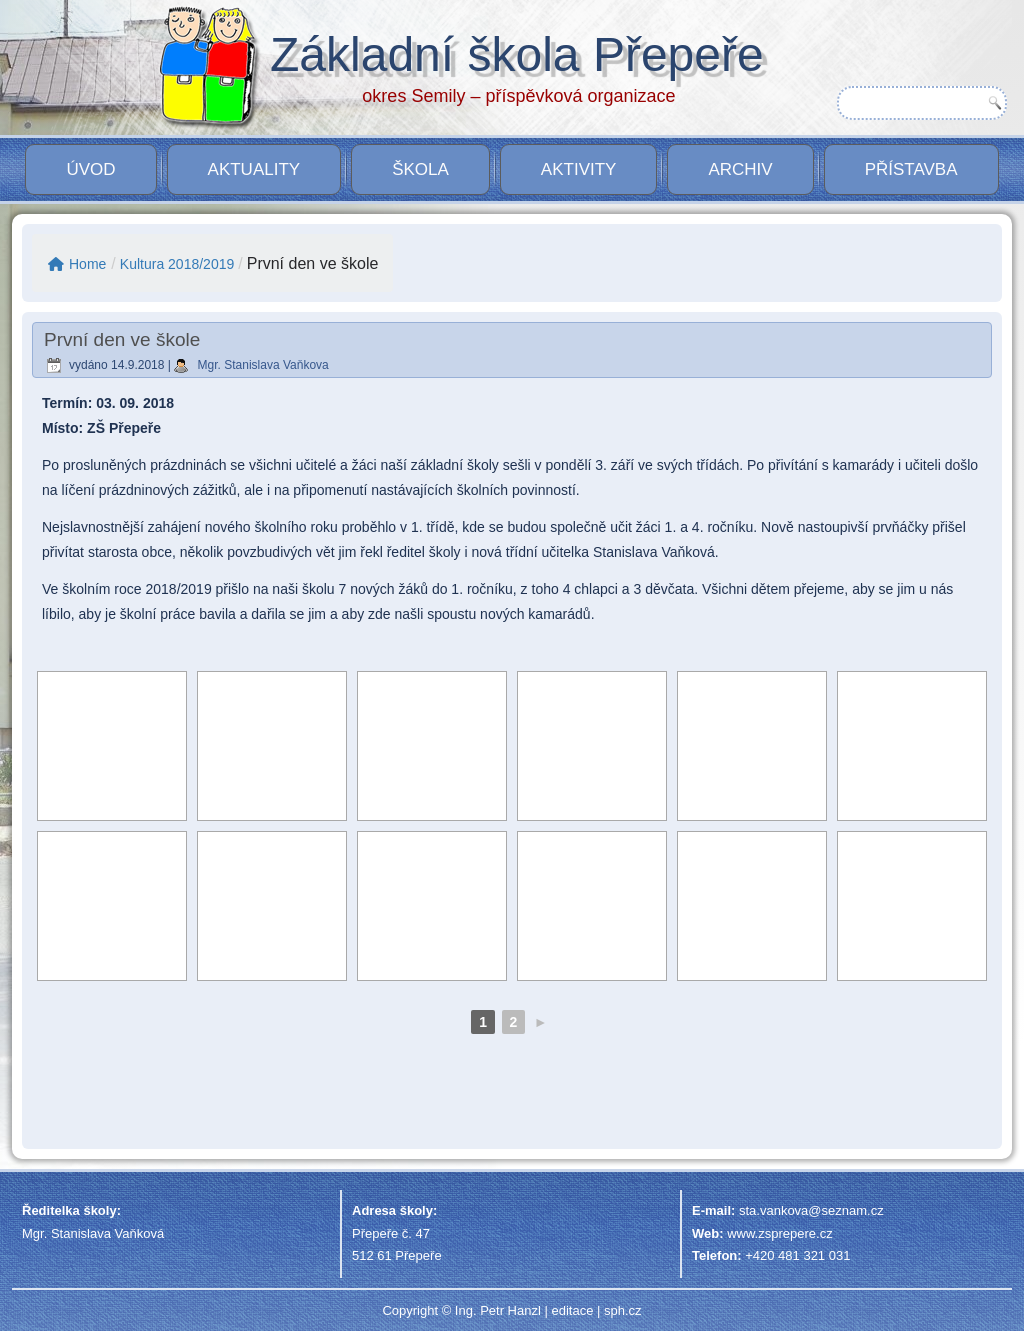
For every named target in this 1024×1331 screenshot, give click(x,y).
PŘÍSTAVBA (911, 169)
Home (77, 264)
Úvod (90, 169)
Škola (420, 169)
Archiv (740, 169)
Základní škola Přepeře (517, 54)
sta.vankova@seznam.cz (811, 1210)
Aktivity (579, 169)
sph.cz (623, 1310)
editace (572, 1310)
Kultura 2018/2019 (177, 264)
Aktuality (254, 169)
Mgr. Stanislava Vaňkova (263, 365)
